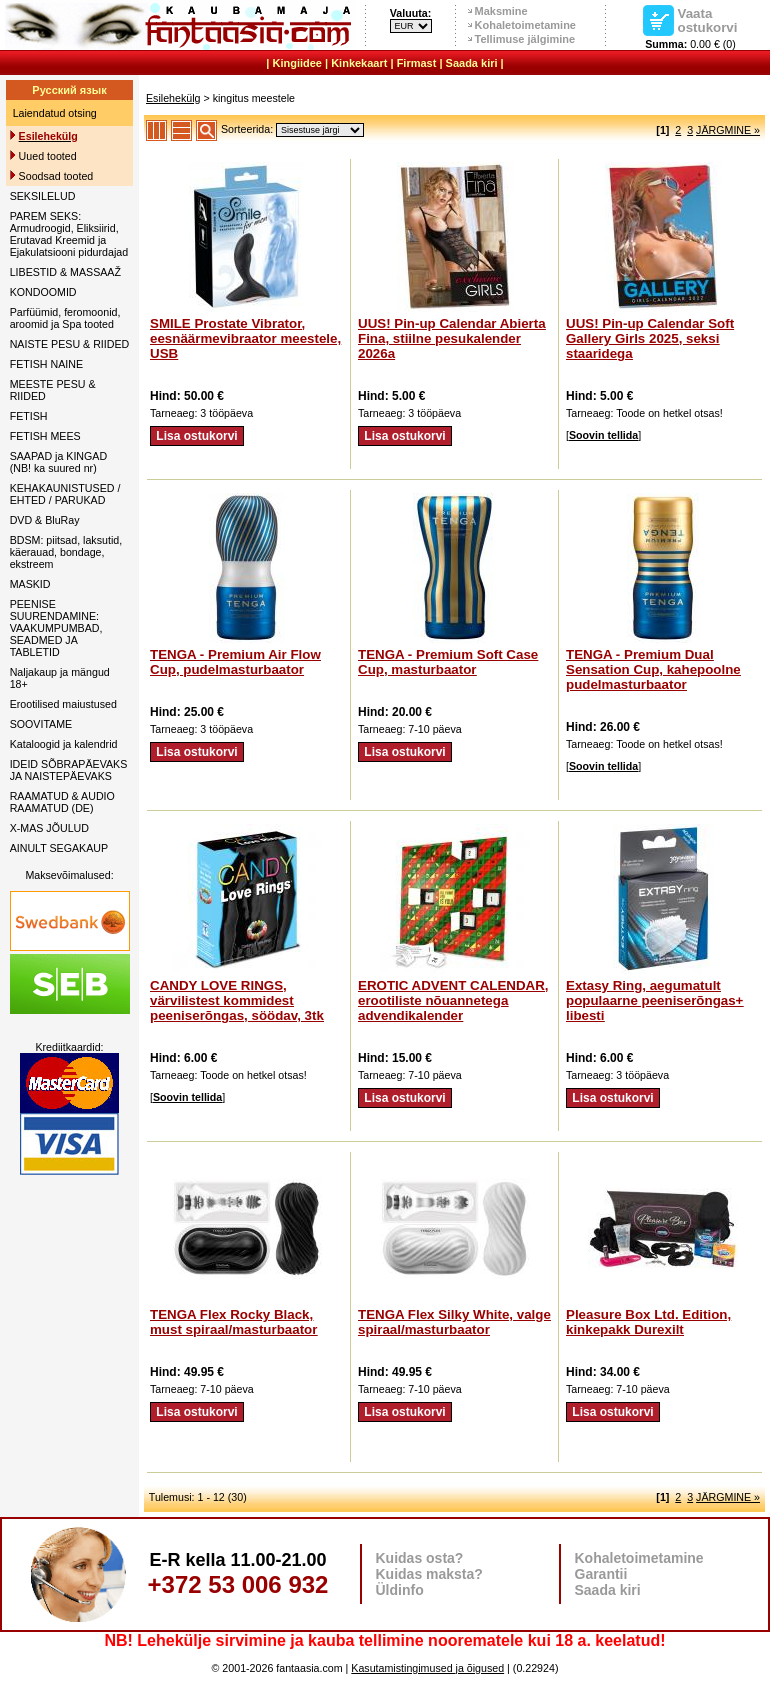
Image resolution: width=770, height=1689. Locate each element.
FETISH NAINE (46, 364)
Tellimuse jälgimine (525, 39)
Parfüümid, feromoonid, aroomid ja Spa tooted (65, 318)
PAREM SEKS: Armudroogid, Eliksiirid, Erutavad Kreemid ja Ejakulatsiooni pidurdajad (69, 234)
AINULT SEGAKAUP (59, 848)
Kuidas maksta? (429, 1574)
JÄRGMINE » (728, 130)
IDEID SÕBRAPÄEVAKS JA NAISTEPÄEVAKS (69, 770)
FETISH (29, 416)
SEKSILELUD (43, 196)
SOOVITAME (41, 724)
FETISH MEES (45, 436)
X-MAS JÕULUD (49, 828)
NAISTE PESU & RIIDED (70, 344)
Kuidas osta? (420, 1558)
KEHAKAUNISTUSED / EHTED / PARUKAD (65, 494)
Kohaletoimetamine (525, 25)
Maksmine (501, 11)
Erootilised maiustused (63, 704)
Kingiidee (297, 63)
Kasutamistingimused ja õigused (427, 1668)
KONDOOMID (43, 292)
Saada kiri (472, 63)
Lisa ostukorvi (197, 436)
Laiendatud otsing (55, 113)
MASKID (30, 584)
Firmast (417, 63)
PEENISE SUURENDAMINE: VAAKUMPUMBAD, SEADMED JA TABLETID (56, 628)
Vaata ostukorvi (708, 20)
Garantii (601, 1574)
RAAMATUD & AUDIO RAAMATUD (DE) (62, 802)
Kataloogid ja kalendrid (64, 744)
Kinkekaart (359, 63)
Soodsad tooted (56, 176)
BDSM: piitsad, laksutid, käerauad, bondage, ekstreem (66, 552)
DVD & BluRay (45, 520)
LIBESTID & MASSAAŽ (65, 272)
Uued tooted (48, 156)
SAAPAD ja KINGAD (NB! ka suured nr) (59, 462)
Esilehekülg (173, 98)
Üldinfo (400, 1590)
